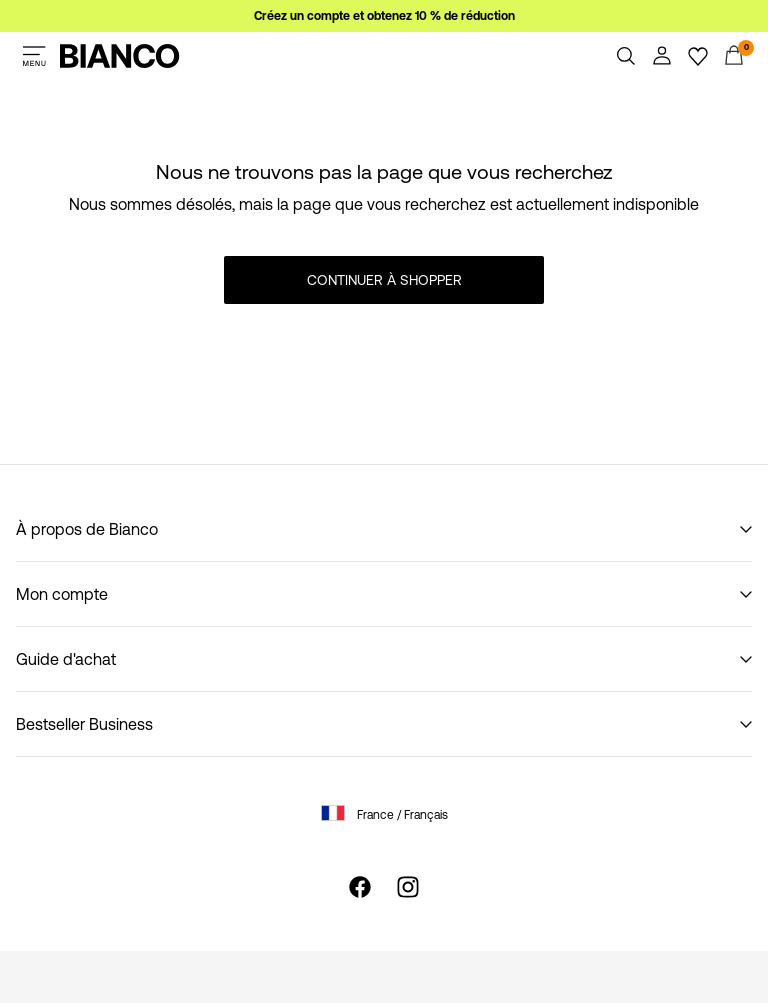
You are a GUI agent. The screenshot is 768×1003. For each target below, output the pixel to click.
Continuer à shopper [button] (384, 280)
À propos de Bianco (87, 529)
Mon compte (62, 594)
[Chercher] (626, 56)
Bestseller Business (84, 724)
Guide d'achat (66, 659)
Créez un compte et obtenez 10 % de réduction (384, 16)
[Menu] (34, 56)
